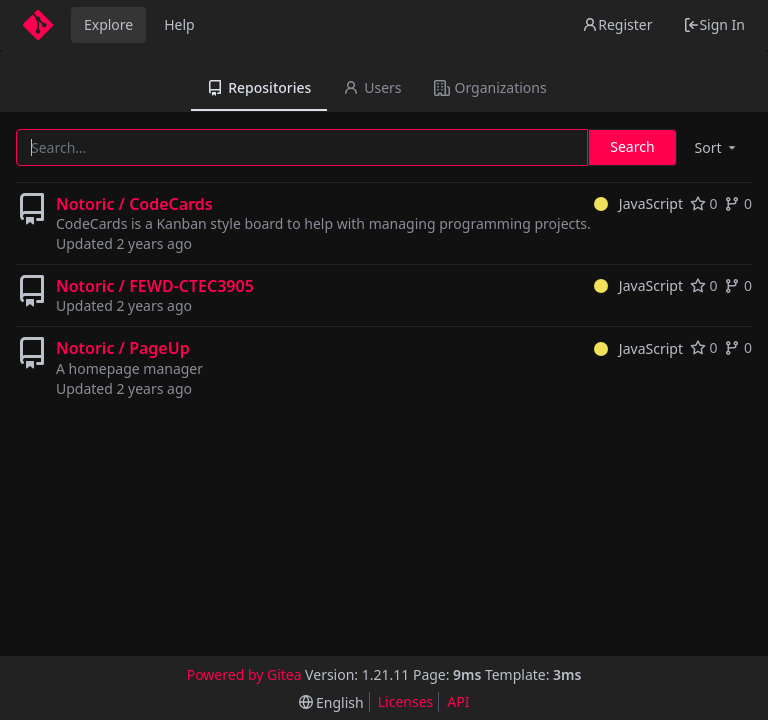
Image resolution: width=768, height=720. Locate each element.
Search (632, 146)
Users (372, 87)
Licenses (406, 701)
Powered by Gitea (244, 674)
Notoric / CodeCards (134, 204)
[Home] (38, 25)
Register (617, 24)
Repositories (259, 87)
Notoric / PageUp (123, 348)
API (458, 701)
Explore (108, 24)
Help (179, 24)
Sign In (714, 24)
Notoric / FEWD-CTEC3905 (155, 286)
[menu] (717, 147)
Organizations (490, 87)
